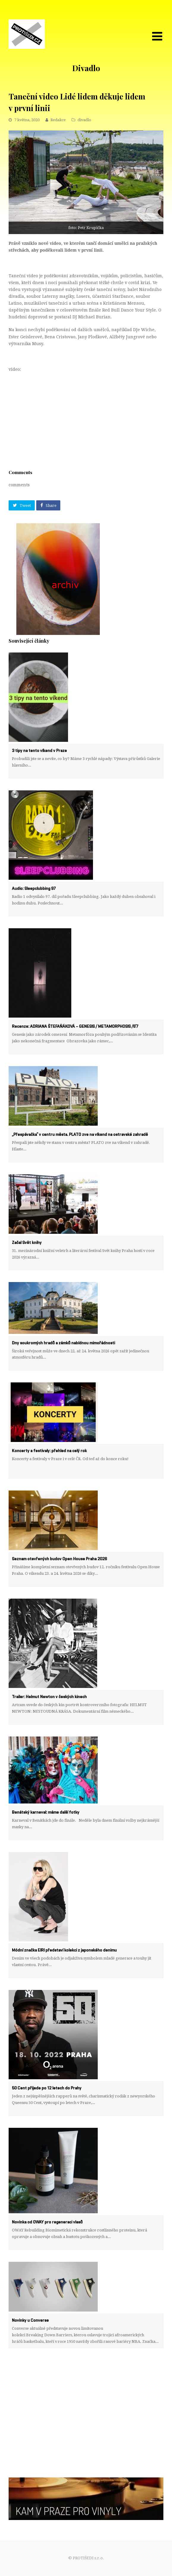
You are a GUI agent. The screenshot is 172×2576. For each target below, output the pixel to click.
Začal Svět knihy (27, 1243)
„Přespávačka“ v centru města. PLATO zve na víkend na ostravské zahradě (80, 1135)
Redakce (58, 120)
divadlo (84, 120)
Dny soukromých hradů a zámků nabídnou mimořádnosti (63, 1343)
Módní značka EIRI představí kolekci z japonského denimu (64, 1950)
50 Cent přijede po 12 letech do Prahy (46, 2088)
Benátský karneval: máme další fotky (45, 1812)
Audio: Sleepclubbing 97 (34, 889)
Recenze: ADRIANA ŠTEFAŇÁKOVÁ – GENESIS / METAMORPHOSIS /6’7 (75, 1026)
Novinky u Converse (30, 2320)
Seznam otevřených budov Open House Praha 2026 (59, 1559)
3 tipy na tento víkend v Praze (39, 751)
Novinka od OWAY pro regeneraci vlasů (47, 2222)
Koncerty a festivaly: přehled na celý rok (49, 1451)
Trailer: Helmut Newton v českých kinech (49, 1697)
